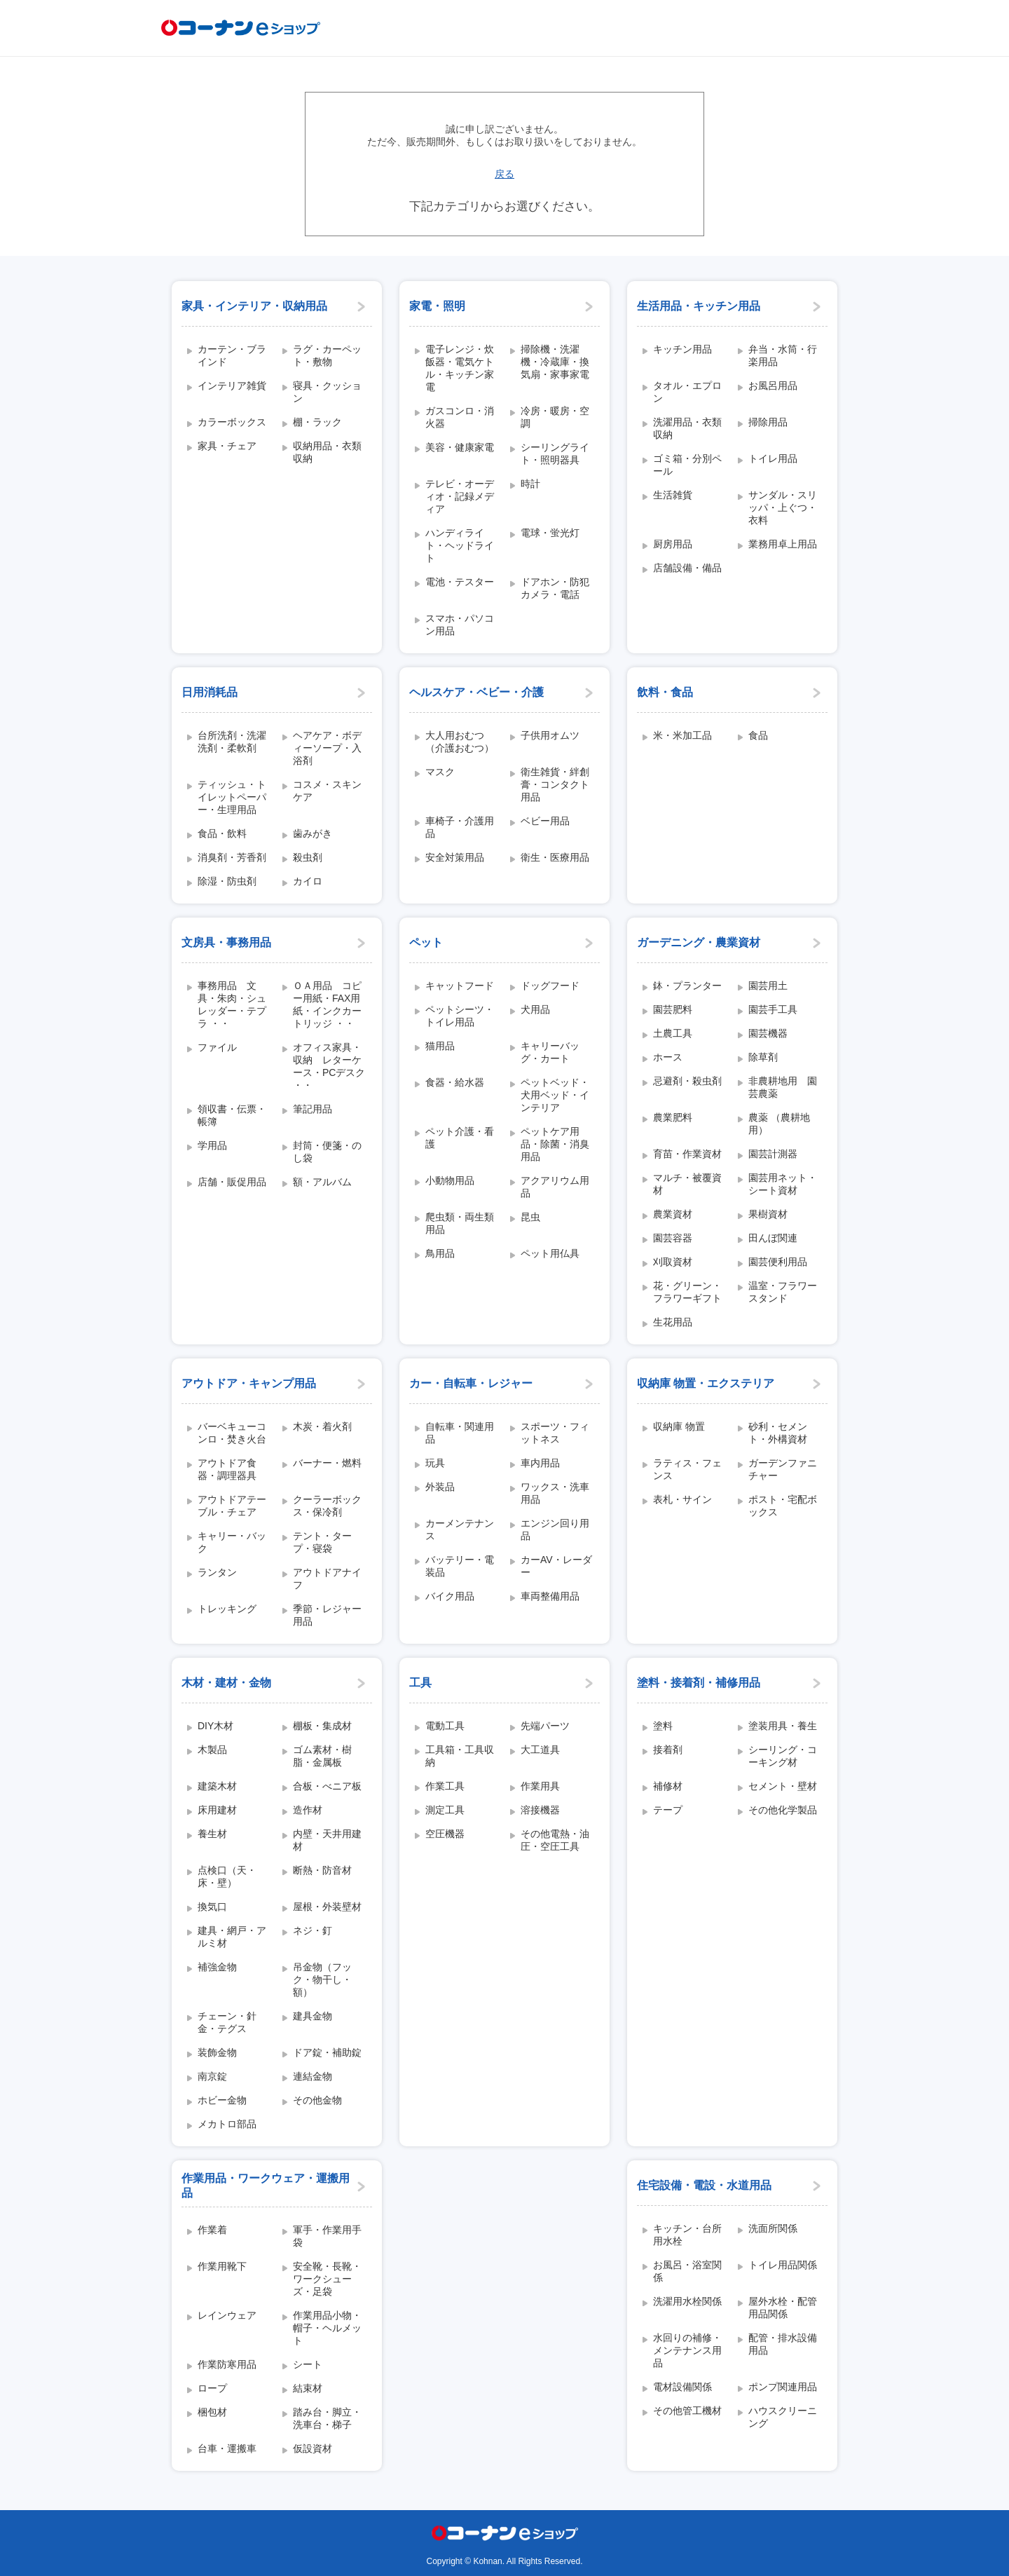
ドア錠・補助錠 (327, 2052)
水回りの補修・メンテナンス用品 (687, 2350)
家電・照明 (437, 306)
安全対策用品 (454, 857)
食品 (758, 735)
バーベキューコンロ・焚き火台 (232, 1433)
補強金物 (217, 1966)
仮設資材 (312, 2448)
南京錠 (212, 2076)
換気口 (212, 1906)
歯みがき (312, 833)
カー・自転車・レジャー (471, 1383)
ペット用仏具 (550, 1253)
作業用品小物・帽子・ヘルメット (327, 2328)
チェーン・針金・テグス (227, 2022)
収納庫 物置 (679, 1426)
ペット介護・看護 (459, 1138)
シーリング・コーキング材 (782, 1756)
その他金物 (317, 2100)
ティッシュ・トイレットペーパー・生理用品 (232, 797)
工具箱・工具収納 (459, 1756)
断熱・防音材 (322, 1870)
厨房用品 (672, 544)
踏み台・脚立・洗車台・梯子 (327, 2418)
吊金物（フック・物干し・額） (322, 1979)
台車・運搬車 (227, 2448)
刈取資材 (672, 1261)
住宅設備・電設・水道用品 (704, 2185)
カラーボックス (232, 422)
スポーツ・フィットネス (555, 1433)
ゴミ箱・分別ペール (687, 465)
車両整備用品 (550, 1596)
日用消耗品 (209, 692)
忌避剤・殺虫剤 (687, 1080)
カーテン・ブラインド (232, 355)
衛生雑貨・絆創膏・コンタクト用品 (555, 784)
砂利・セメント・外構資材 (777, 1433)
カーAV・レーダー (556, 1566)
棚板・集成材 (322, 1725)
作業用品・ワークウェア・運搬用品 (265, 2185)
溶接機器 (540, 1809)
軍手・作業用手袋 (327, 2236)
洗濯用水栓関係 (687, 2301)
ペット (426, 942)
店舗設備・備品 (687, 567)
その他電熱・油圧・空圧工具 (555, 1840)
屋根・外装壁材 (327, 1906)
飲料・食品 (665, 692)
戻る (504, 173)
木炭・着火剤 (322, 1426)
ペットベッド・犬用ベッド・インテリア (555, 1095)
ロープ (212, 2388)
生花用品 (672, 1322)
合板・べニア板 (327, 1786)
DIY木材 (215, 1725)
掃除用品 (768, 422)
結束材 (307, 2388)
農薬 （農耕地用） (779, 1124)
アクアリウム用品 (555, 1187)
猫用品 (440, 1045)
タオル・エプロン (687, 392)
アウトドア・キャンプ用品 (248, 1383)
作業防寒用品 (227, 2364)
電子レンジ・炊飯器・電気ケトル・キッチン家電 (459, 368)
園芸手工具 (772, 1009)
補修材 (667, 1786)
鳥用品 (440, 1253)
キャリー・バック (232, 1542)
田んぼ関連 (772, 1237)
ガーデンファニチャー (782, 1469)
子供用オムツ (550, 735)
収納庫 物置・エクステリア (705, 1383)
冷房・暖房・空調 (555, 417)
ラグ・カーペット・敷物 (327, 355)
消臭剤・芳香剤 (232, 857)
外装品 (440, 1486)
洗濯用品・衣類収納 (687, 428)
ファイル (217, 1047)
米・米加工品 (682, 735)
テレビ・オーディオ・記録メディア (459, 496)
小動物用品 (449, 1180)
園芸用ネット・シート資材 (782, 1184)
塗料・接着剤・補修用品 (698, 1683)
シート (307, 2364)
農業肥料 (672, 1117)
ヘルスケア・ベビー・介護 (476, 692)
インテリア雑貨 (232, 385)
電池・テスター (459, 581)
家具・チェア (227, 445)
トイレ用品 (772, 458)
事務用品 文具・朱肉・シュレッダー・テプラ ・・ (232, 1004)
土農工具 (672, 1033)
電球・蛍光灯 (550, 532)
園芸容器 (672, 1237)
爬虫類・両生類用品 (459, 1223)
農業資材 (672, 1214)
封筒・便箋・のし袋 (327, 1152)
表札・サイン (682, 1499)
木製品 (212, 1749)
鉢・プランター (687, 985)
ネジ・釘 (312, 1930)
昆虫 (530, 1216)
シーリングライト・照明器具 (555, 453)
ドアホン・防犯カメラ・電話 (555, 588)
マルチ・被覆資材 (687, 1184)
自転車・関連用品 (459, 1433)
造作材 (307, 1809)
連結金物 (312, 2076)
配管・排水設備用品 (782, 2344)
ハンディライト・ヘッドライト (459, 545)
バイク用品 (449, 1596)
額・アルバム (322, 1181)
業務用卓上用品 (782, 544)
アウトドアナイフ (327, 1578)
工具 (420, 1683)
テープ (667, 1809)
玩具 (435, 1462)
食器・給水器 (454, 1082)
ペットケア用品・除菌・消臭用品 (555, 1144)
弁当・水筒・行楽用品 (782, 355)
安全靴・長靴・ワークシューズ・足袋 (327, 2279)
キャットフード (459, 985)
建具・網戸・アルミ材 (232, 1937)
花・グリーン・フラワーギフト (687, 1292)
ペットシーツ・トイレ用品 (459, 1016)
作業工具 (445, 1786)
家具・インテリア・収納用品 (254, 306)
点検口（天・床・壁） (227, 1876)
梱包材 (212, 2412)
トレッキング (227, 1608)
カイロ (307, 881)
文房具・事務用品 (226, 942)
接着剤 (667, 1749)
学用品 (212, 1145)
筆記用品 (312, 1109)
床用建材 (217, 1809)
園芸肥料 (672, 1009)
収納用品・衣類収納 (327, 452)
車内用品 (540, 1462)
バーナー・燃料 (327, 1462)
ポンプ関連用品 (782, 2386)
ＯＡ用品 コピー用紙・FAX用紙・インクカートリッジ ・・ (327, 1004)
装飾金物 (217, 2052)
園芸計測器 (772, 1153)
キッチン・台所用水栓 (687, 2235)
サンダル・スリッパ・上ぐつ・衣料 (782, 507)
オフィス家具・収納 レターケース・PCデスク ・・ (329, 1066)
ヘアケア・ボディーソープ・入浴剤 (327, 748)
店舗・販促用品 (232, 1181)
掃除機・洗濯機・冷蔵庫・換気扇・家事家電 (555, 361)
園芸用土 (768, 985)
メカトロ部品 (227, 2123)
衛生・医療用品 (555, 857)
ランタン (217, 1572)
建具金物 (312, 2016)
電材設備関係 (682, 2386)
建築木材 (217, 1786)
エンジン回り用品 (555, 1529)
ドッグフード (550, 985)
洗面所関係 (772, 2228)
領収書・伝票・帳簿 (232, 1115)
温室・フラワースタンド (782, 1292)
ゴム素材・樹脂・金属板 (322, 1756)
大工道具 (540, 1749)
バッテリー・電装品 (459, 1566)
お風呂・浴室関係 (687, 2271)
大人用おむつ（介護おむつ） (459, 742)
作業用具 (540, 1786)
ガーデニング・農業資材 (698, 942)
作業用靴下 (222, 2266)
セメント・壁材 (782, 1786)
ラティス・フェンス (687, 1469)
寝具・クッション (327, 392)
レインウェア (227, 2315)
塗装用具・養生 (782, 1725)
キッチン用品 (682, 349)
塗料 (663, 1725)
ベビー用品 (545, 820)
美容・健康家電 (459, 447)
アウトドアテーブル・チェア (232, 1506)
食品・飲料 (222, 833)
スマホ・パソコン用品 (459, 624)
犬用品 (535, 1009)
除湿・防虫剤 (227, 881)
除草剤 (763, 1057)
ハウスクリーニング (782, 2417)
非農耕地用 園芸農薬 (782, 1087)
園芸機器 (768, 1033)
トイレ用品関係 (782, 2264)
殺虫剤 (307, 857)
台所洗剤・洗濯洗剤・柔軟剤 (232, 742)
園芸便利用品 (777, 1261)
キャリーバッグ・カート (550, 1052)
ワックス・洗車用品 (555, 1493)
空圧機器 (445, 1833)
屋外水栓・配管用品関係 (782, 2307)
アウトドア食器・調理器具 (227, 1469)
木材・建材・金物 (226, 1683)
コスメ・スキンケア (327, 791)
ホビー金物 (222, 2100)
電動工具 (445, 1725)
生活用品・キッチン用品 (698, 306)
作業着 (212, 2229)
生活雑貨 (672, 494)
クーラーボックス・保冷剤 (327, 1506)
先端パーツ (545, 1725)
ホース (667, 1057)
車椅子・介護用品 (459, 827)
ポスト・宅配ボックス (782, 1506)
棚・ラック (317, 422)
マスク (440, 771)
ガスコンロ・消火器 (459, 417)
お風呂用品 (772, 385)
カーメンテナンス (459, 1529)
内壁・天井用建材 (327, 1840)
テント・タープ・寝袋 (322, 1542)
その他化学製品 (782, 1809)
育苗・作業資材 (687, 1153)
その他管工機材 (687, 2410)
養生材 (212, 1833)
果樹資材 (768, 1214)
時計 (530, 483)
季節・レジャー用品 (327, 1615)
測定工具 (445, 1809)
